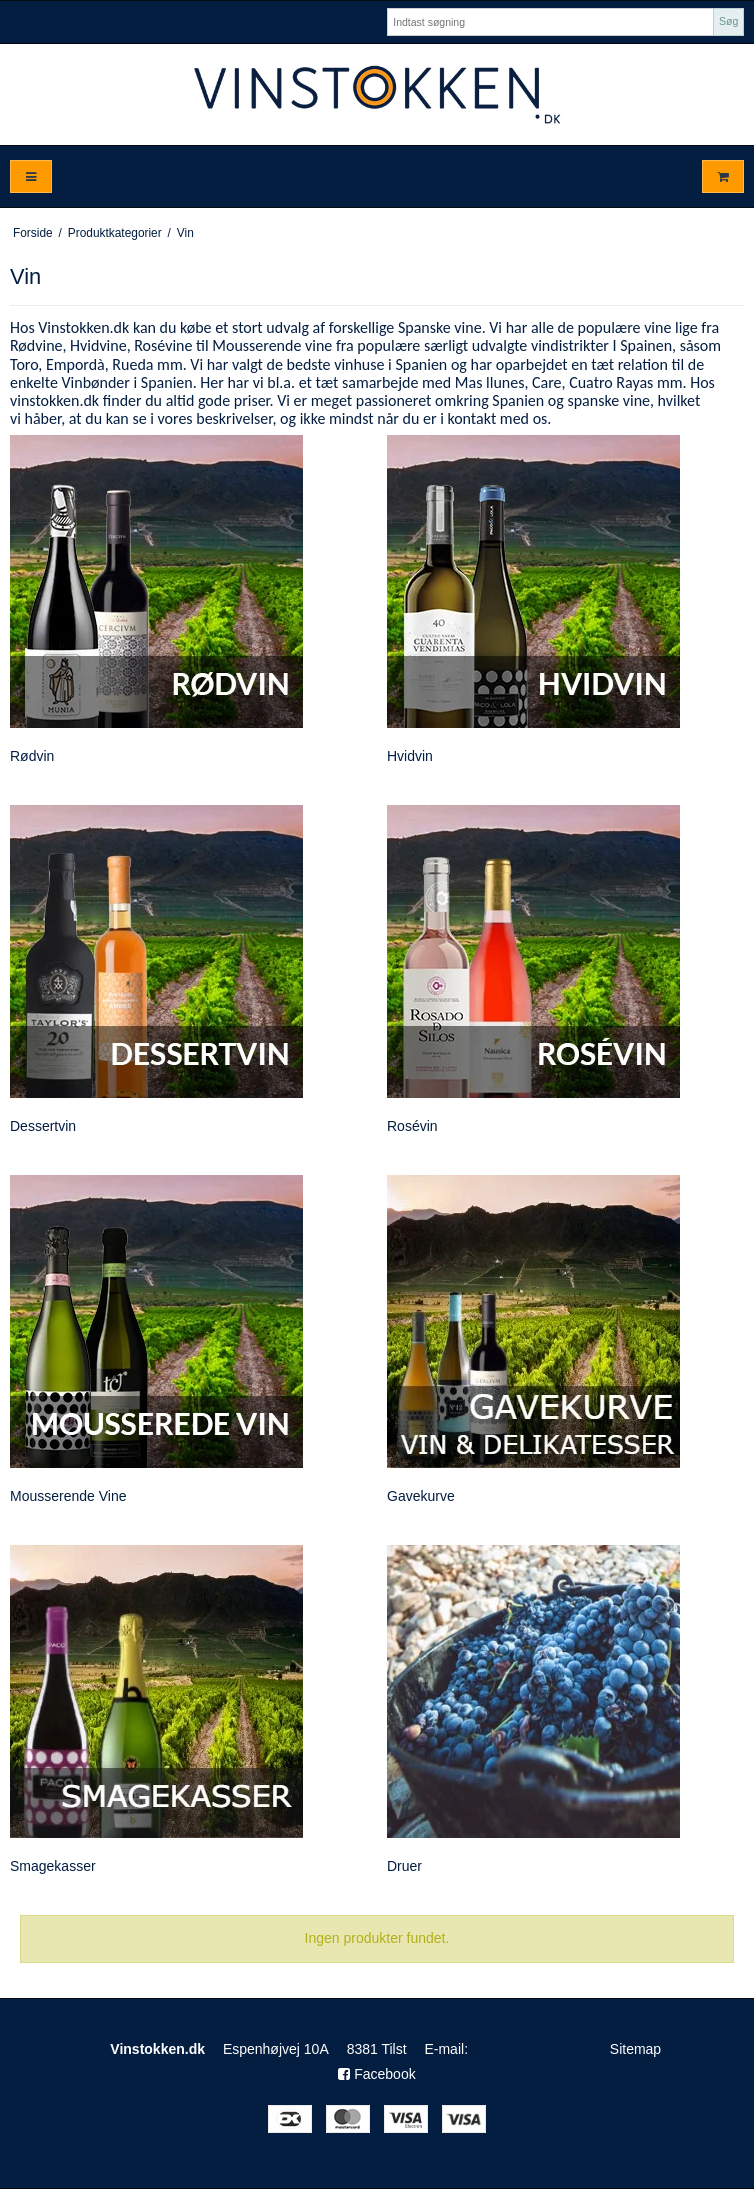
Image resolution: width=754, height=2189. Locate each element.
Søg (728, 21)
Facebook (376, 2074)
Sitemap (635, 2049)
